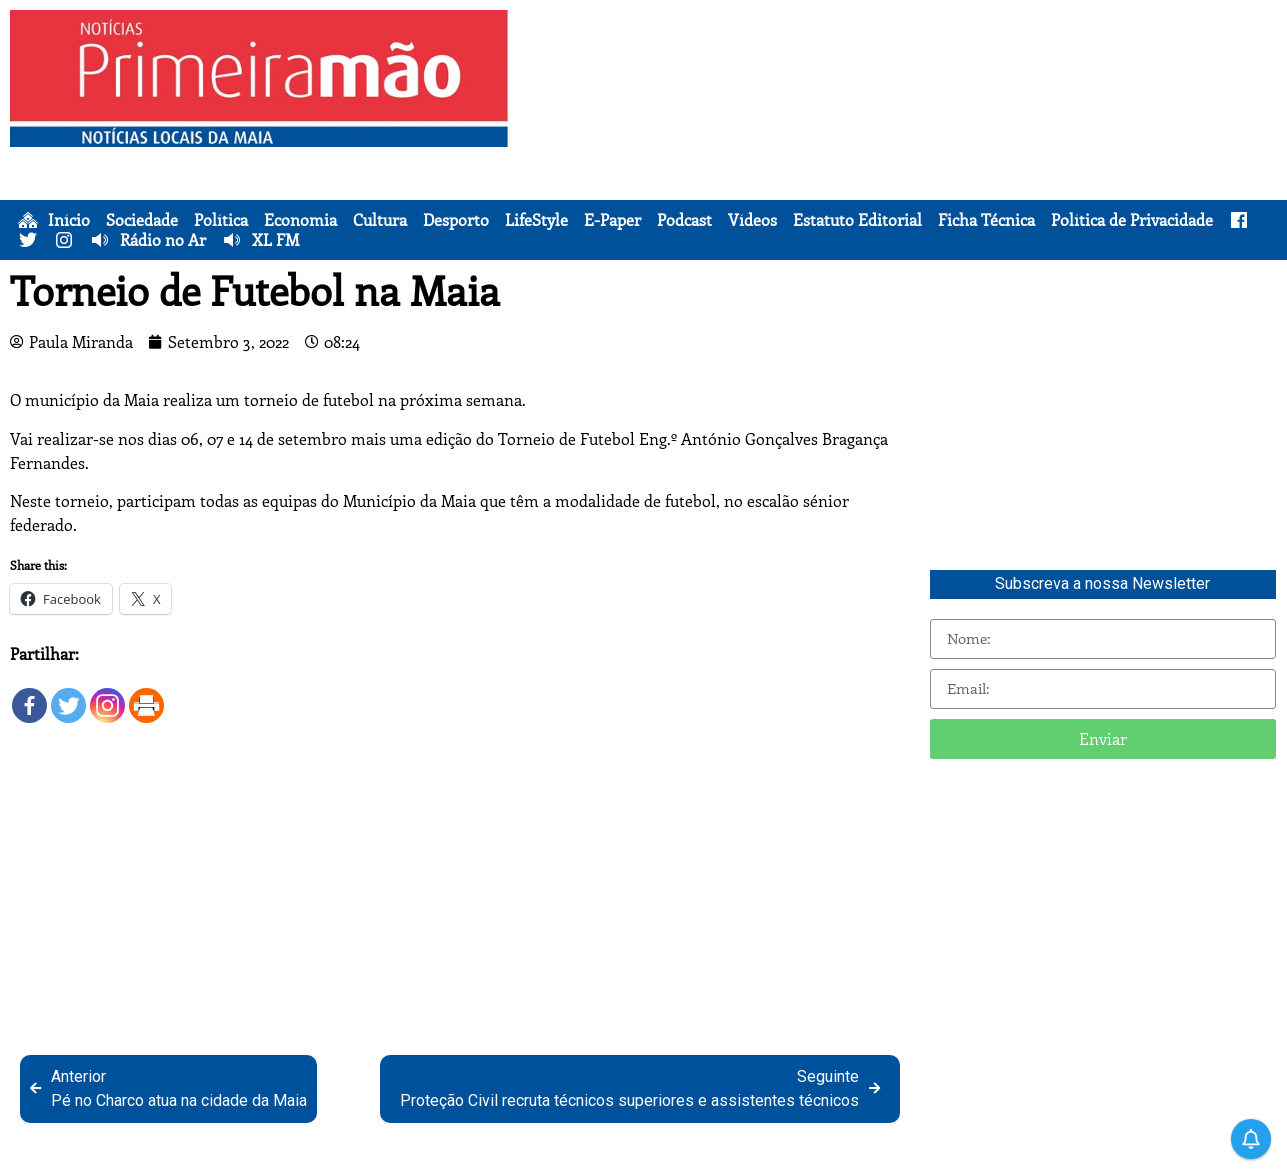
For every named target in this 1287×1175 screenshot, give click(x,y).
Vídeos (752, 220)
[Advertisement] (900, 150)
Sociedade (142, 220)
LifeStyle (536, 220)
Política (221, 220)
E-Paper (612, 220)
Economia (300, 220)
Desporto (456, 220)
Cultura (380, 220)
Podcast (684, 220)
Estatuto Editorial (857, 220)
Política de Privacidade (1132, 220)
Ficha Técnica (986, 220)
